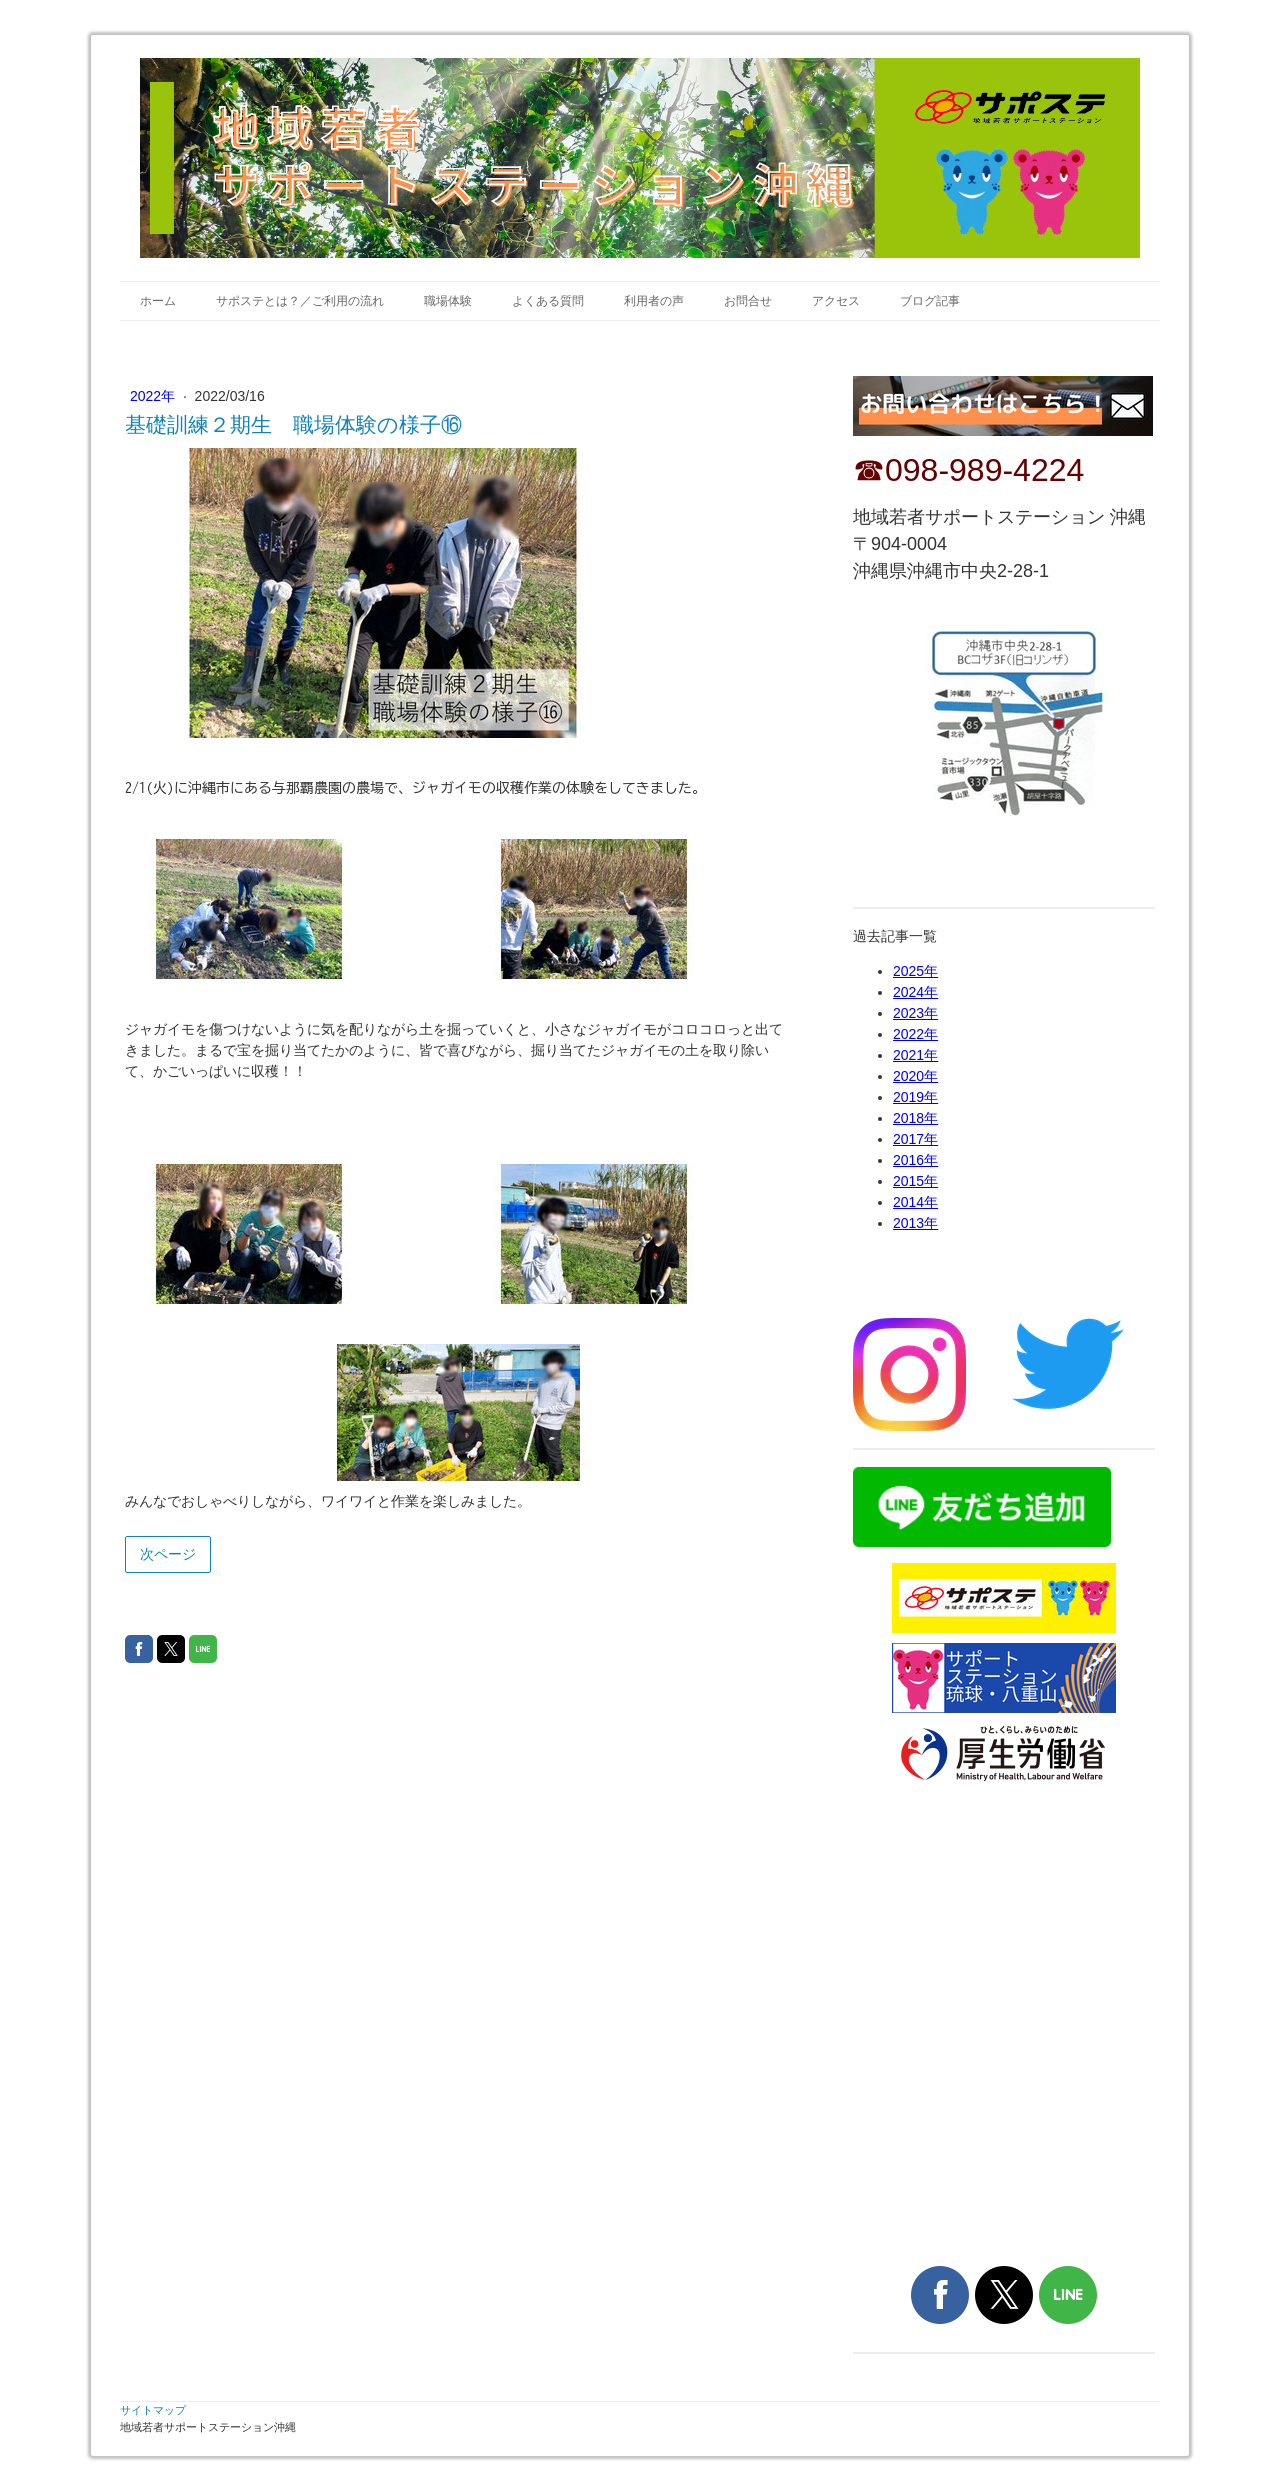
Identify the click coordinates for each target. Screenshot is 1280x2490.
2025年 (915, 971)
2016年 (915, 1160)
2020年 (915, 1076)
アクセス (836, 301)
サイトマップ (153, 2409)
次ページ (168, 1554)
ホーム (158, 301)
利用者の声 (654, 301)
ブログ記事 (930, 301)
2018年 (915, 1118)
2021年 (915, 1055)
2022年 (154, 396)
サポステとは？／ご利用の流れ (300, 301)
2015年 (915, 1181)
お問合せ (748, 301)
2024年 (915, 992)
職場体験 (448, 301)
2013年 (915, 1223)
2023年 (915, 1013)
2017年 (915, 1139)
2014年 (915, 1202)
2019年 (915, 1097)
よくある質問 (548, 301)
